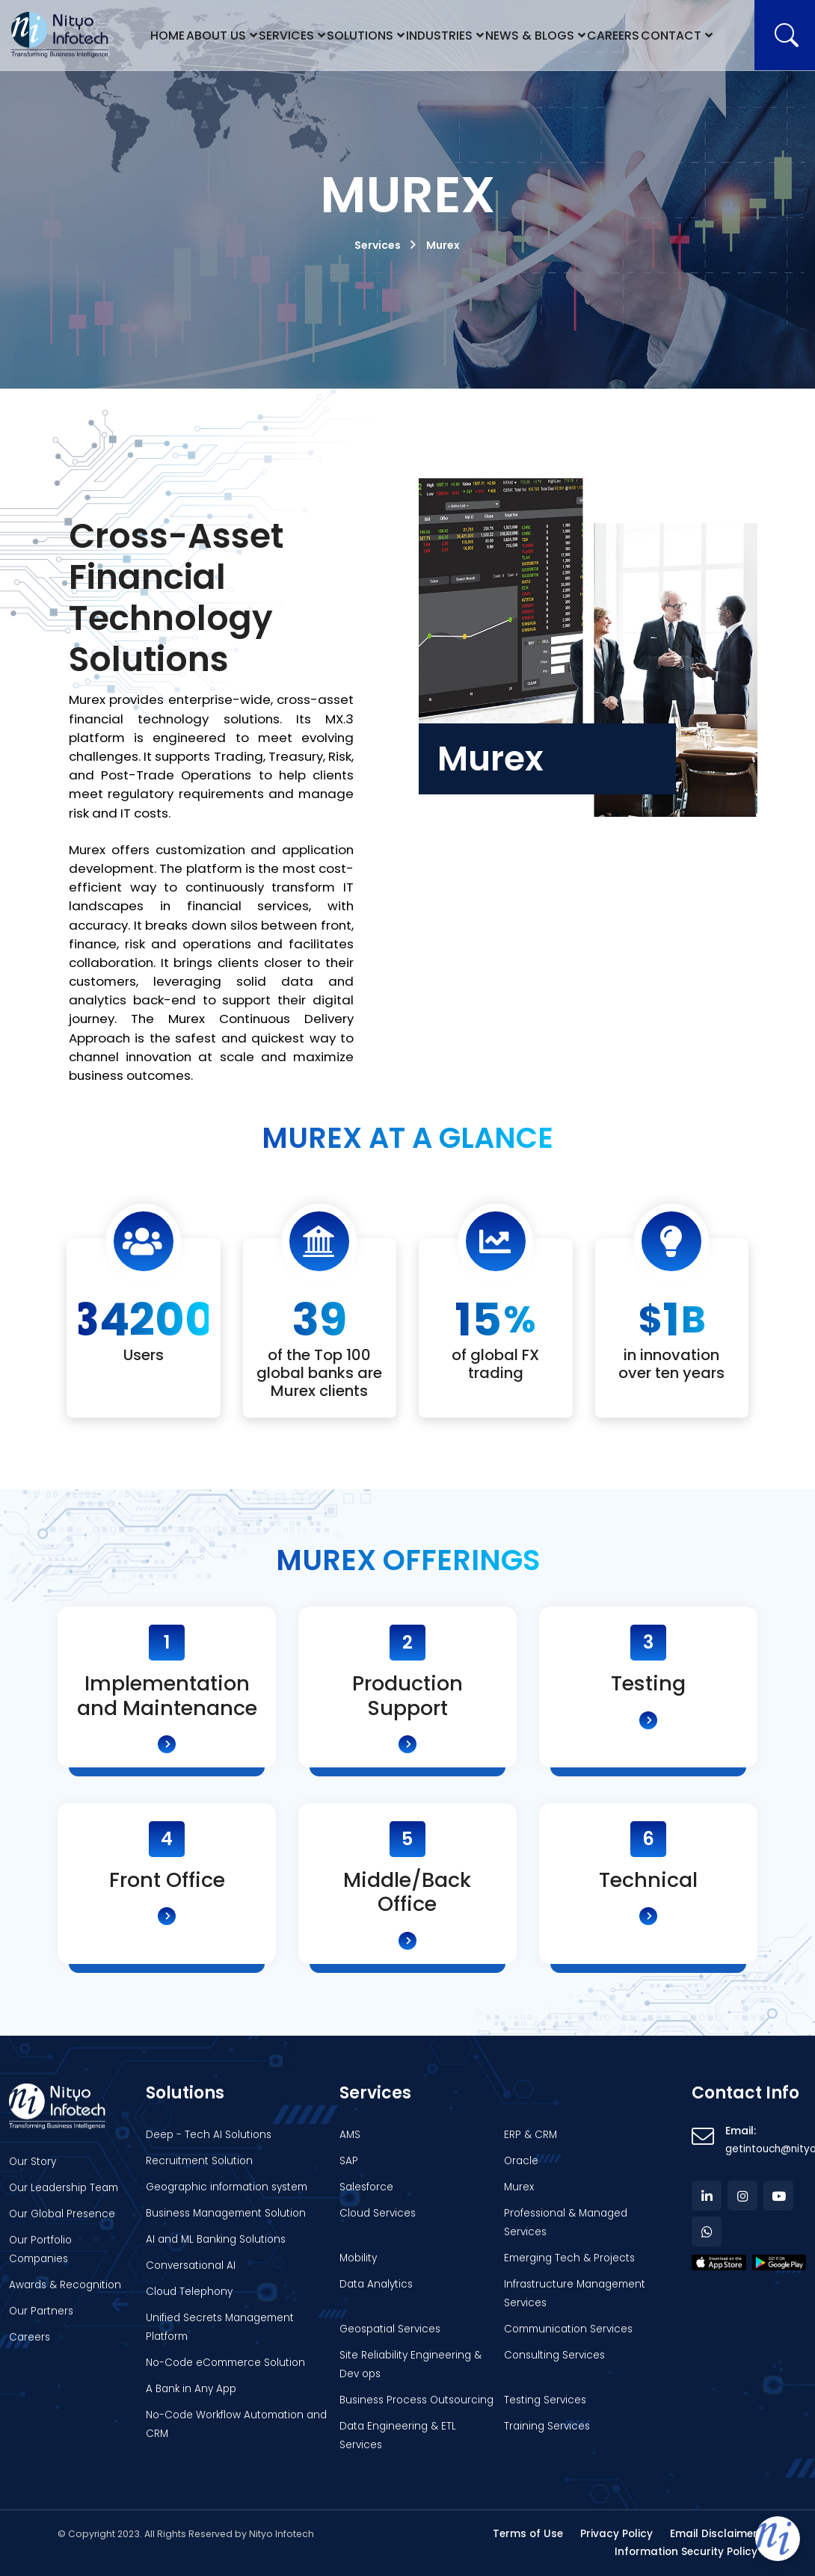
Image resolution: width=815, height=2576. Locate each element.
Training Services (547, 2426)
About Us (220, 35)
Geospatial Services (389, 2329)
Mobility (358, 2258)
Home (169, 35)
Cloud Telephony (189, 2292)
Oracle (521, 2161)
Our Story (32, 2162)
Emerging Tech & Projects (569, 2258)
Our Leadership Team (63, 2188)
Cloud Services (377, 2213)
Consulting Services (554, 2355)
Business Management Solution (226, 2213)
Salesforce (366, 2187)
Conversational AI (191, 2265)
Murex (519, 2187)
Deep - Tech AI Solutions (208, 2135)
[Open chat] (777, 2538)
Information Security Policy (686, 2552)
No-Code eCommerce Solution (225, 2363)
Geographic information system (226, 2187)
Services (291, 35)
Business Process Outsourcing (416, 2400)
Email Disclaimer (713, 2534)
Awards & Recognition (65, 2285)
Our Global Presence (62, 2214)
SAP (348, 2161)
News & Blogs (530, 35)
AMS (349, 2135)
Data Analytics (376, 2284)
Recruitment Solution (199, 2161)
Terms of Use (528, 2534)
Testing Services (545, 2400)
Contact (671, 35)
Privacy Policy (616, 2534)
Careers (612, 35)
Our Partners (41, 2311)
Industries (442, 35)
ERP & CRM (530, 2135)
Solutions (363, 35)
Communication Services (568, 2329)
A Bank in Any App (191, 2389)
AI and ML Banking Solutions (216, 2239)
